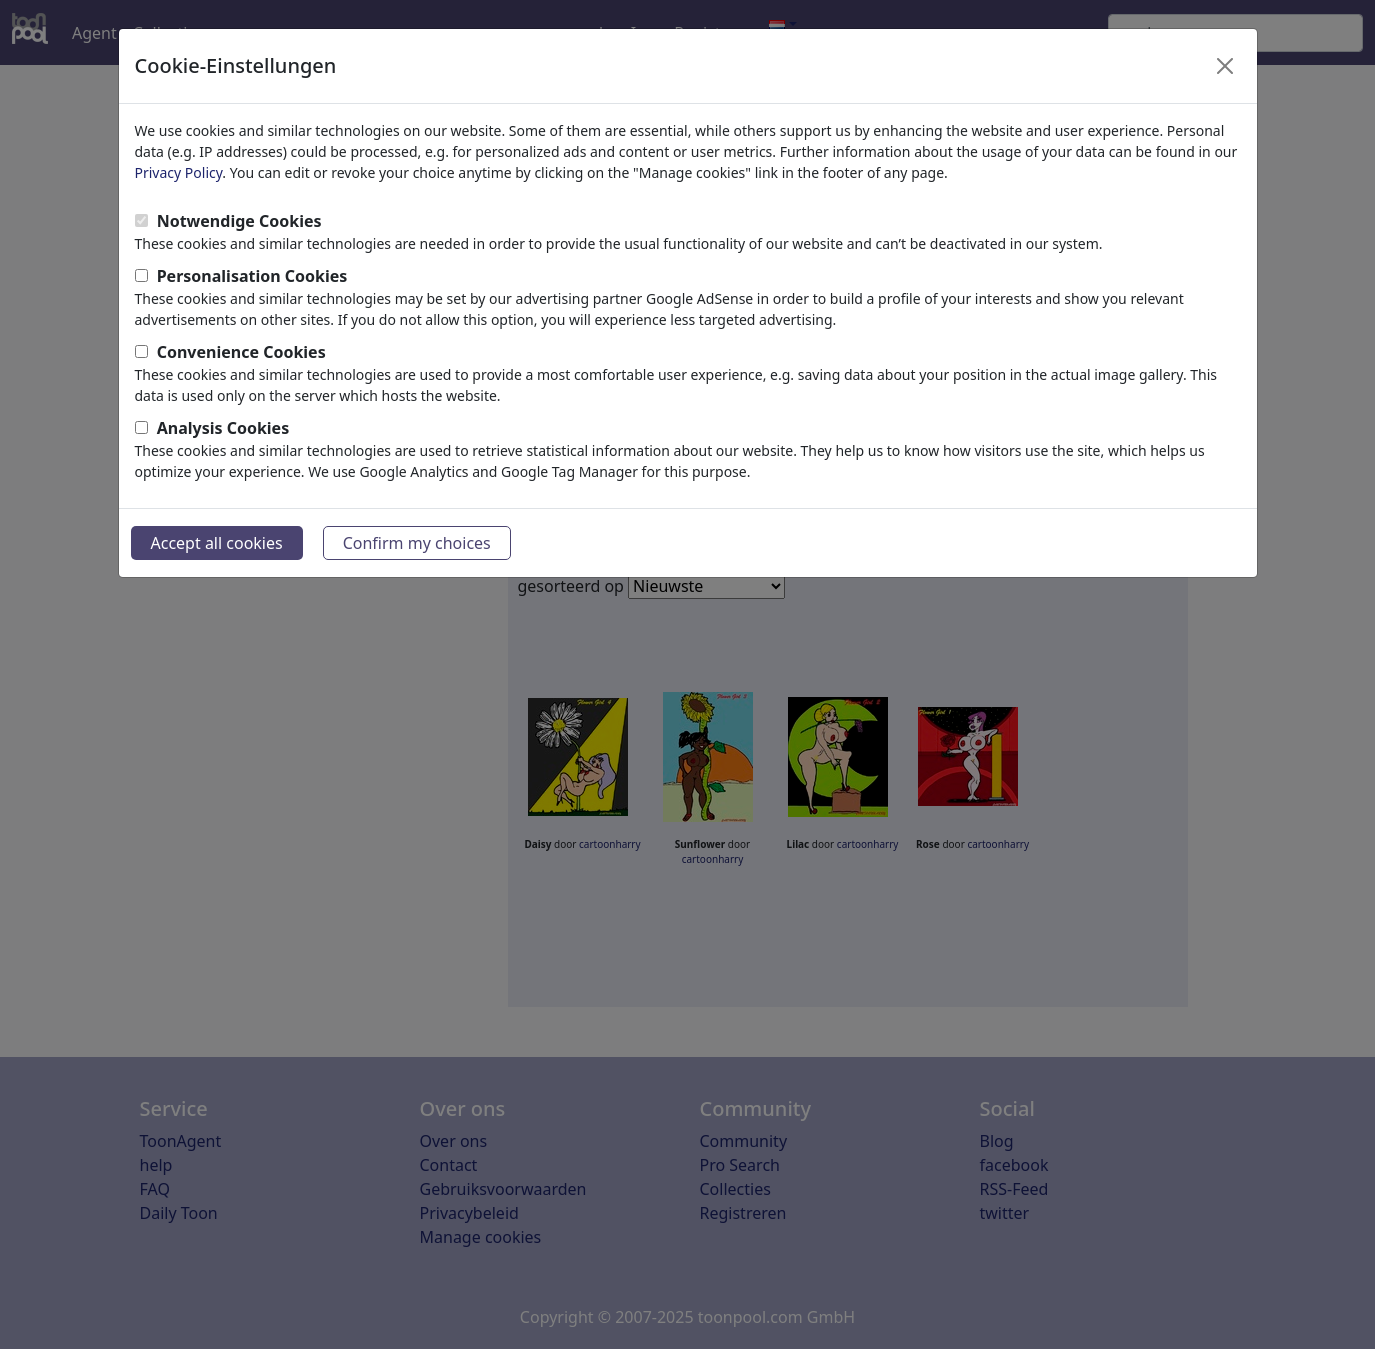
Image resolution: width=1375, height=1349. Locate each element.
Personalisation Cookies (252, 276)
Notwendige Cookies (239, 221)
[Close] (1225, 66)
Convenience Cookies (241, 352)
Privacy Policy (179, 172)
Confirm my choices (417, 543)
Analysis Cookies (223, 428)
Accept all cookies (217, 543)
